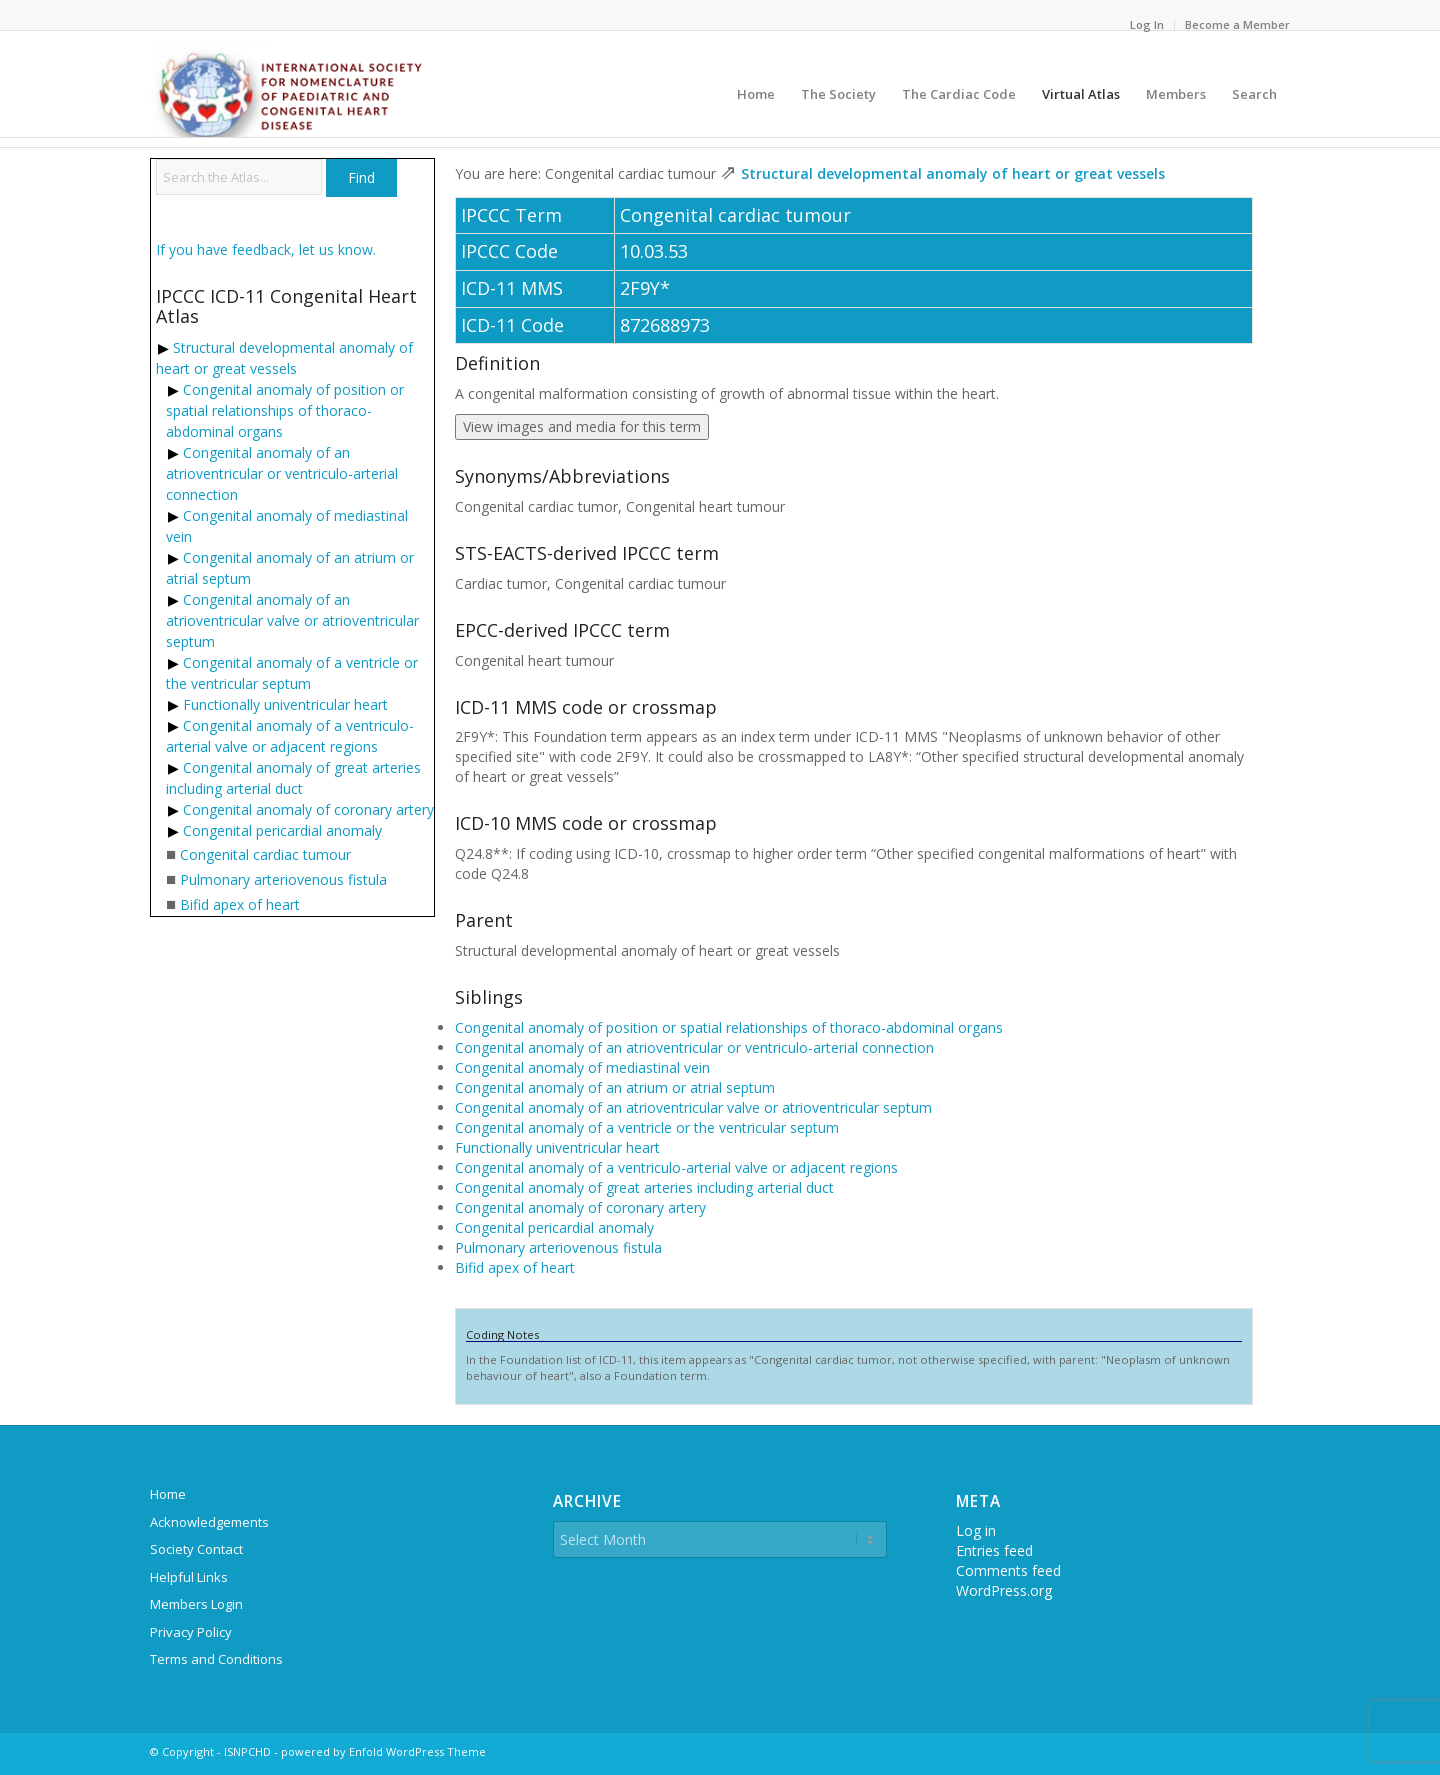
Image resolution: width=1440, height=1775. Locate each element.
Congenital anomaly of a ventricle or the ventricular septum (647, 1127)
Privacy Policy (191, 1632)
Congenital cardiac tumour (265, 854)
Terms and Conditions (216, 1659)
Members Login (196, 1604)
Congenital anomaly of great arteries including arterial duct (644, 1187)
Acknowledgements (209, 1522)
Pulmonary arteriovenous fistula (283, 879)
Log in (976, 1530)
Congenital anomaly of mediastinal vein (582, 1067)
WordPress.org (1004, 1590)
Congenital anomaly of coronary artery (308, 809)
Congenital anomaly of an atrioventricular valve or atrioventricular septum (292, 620)
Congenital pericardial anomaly (282, 830)
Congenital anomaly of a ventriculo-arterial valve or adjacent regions (676, 1167)
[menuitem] (1147, 25)
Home (168, 1494)
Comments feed (1008, 1570)
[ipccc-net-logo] (289, 89)
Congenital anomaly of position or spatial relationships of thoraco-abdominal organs (285, 410)
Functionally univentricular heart (285, 704)
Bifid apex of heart (240, 904)
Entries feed (994, 1550)
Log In (1147, 24)
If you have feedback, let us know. (266, 249)
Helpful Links (189, 1577)
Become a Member (1237, 24)
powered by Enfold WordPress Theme (383, 1751)
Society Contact (196, 1549)
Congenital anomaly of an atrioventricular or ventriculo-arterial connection (282, 473)
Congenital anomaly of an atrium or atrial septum (615, 1087)
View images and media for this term (582, 426)
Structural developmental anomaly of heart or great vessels (953, 173)
